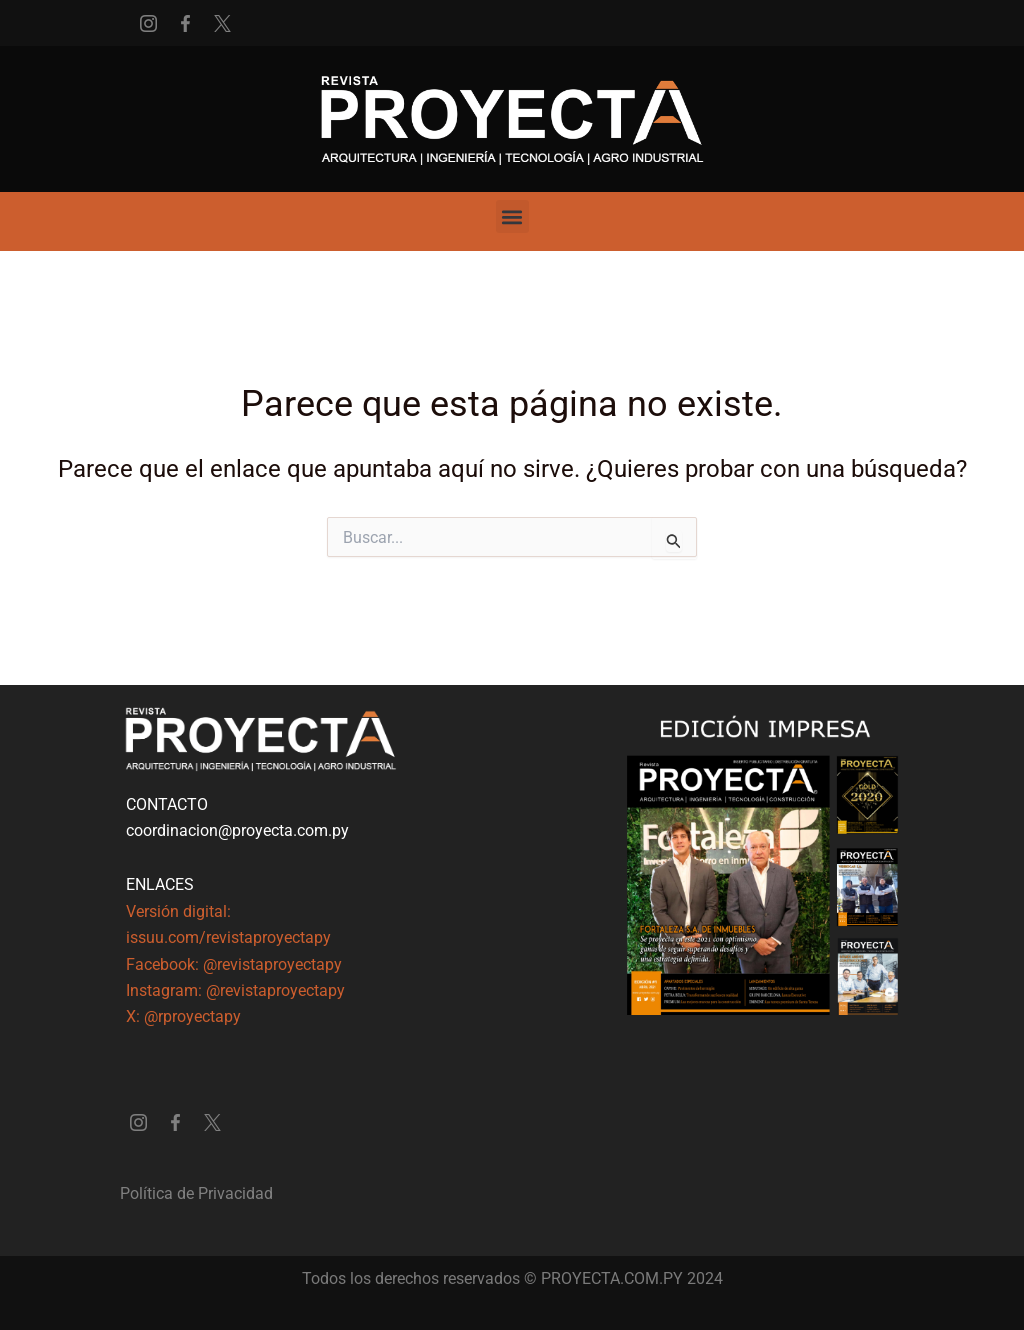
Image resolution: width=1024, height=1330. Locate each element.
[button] (512, 216)
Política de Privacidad (196, 1193)
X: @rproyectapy (183, 1016)
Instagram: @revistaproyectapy (235, 990)
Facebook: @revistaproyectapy (234, 964)
